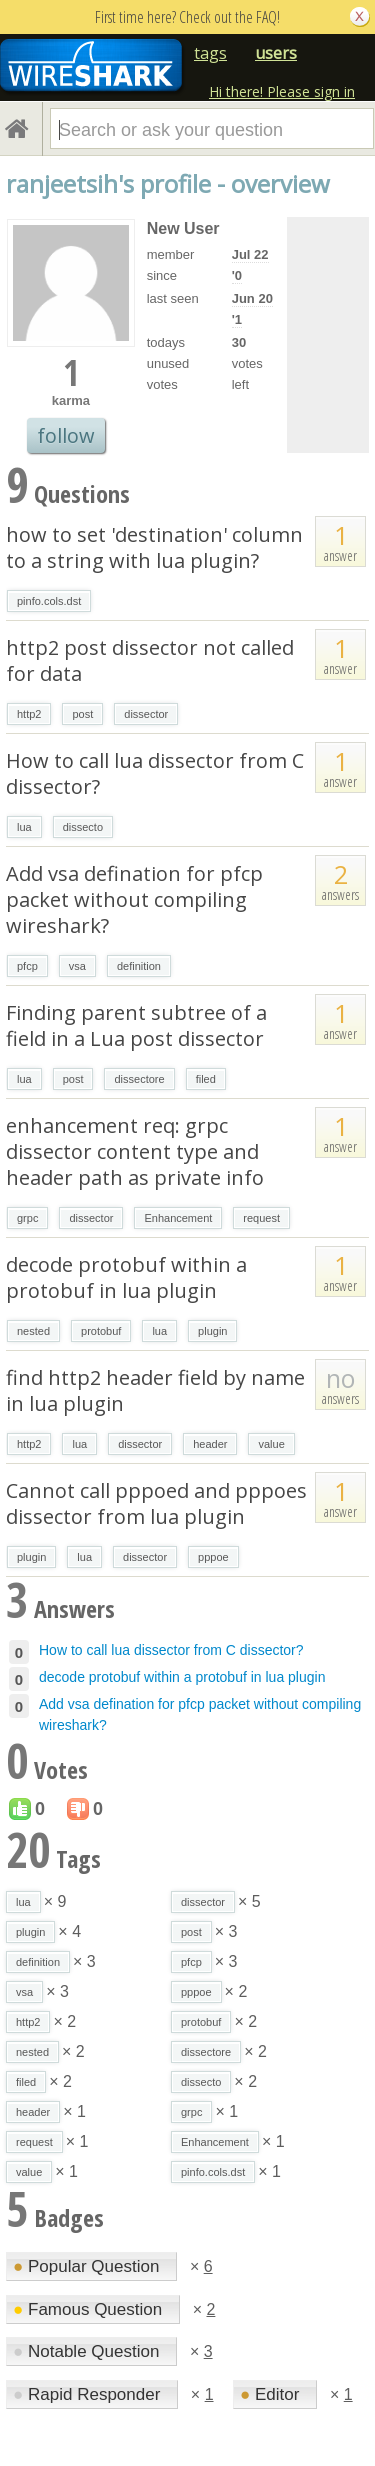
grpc (27, 1218)
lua (24, 827)
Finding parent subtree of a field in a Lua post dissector (136, 1025)
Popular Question (88, 2266)
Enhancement (178, 1218)
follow (66, 435)
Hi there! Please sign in (282, 91)
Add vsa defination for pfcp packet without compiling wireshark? (134, 899)
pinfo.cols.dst (49, 601)
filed (206, 1079)
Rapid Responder (89, 2394)
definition (139, 966)
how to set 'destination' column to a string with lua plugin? (154, 547)
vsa (77, 966)
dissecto (83, 827)
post (82, 714)
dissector (146, 714)
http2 (29, 714)
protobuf (101, 1331)
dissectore (139, 1079)
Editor (272, 2394)
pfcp (27, 966)
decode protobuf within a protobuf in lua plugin (126, 1277)
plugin (212, 1331)
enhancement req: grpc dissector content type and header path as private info (135, 1151)
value (271, 1444)
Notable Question (88, 2351)
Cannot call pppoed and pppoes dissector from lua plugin (156, 1503)
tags (210, 53)
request (261, 1218)
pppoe (213, 1557)
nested (33, 1331)
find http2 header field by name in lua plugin (155, 1390)
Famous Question (90, 2309)
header (210, 1444)
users (276, 53)
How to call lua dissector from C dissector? (155, 773)
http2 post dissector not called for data (150, 660)
